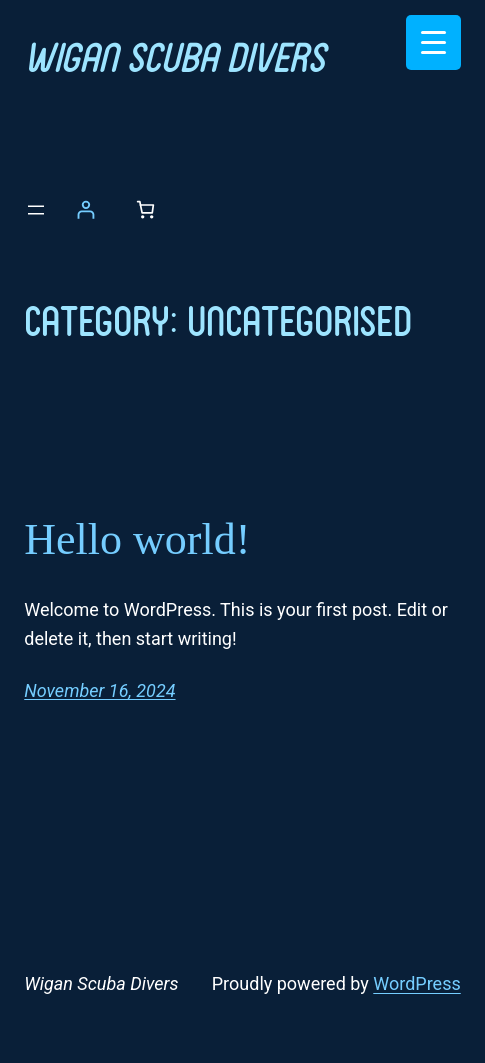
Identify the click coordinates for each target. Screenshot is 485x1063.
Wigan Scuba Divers (174, 55)
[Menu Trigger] (433, 42)
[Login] (85, 209)
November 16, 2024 (99, 690)
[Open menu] (36, 210)
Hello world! (137, 539)
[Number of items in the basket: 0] (145, 209)
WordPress (416, 983)
